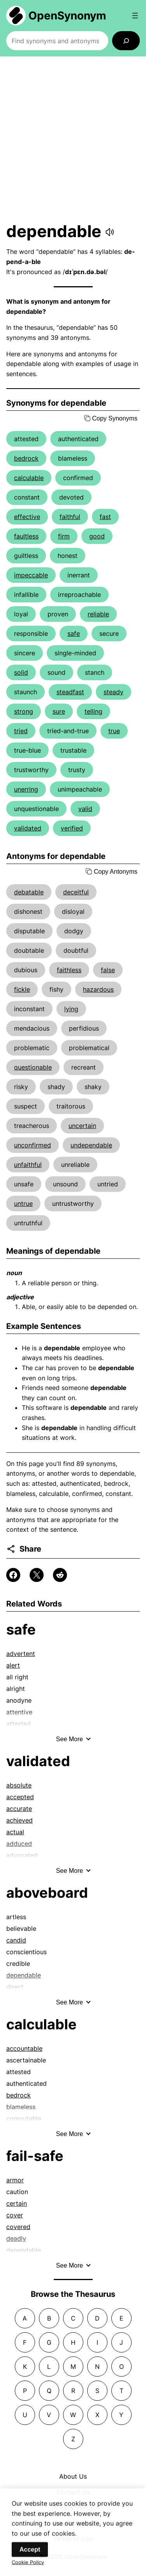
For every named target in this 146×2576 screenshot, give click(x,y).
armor (15, 2180)
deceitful (76, 892)
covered (18, 2227)
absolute (19, 1785)
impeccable (31, 575)
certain (16, 2203)
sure (59, 711)
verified (72, 828)
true (114, 731)
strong (23, 711)
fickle (22, 989)
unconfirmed (32, 1145)
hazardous (98, 989)
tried (21, 731)
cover (14, 2215)
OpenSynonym (67, 15)
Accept (29, 2557)
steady (113, 692)
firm (64, 536)
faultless (26, 536)
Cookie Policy (28, 2570)
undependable (91, 1145)
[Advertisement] (73, 139)
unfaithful (28, 1164)
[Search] (126, 40)
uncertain (82, 1126)
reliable (98, 614)
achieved (19, 1820)
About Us (73, 2476)
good (97, 536)
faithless (69, 970)
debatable (29, 892)
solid (21, 672)
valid (85, 809)
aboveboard (47, 1892)
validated (27, 828)
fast (105, 517)
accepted (20, 1797)
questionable (33, 1067)
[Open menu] (135, 15)
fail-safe (34, 2155)
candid (16, 1940)
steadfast (70, 692)
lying (71, 1009)
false (108, 970)
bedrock (26, 458)
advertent (20, 1654)
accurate (19, 1808)
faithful (70, 517)
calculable (29, 478)
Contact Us (73, 2492)
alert (13, 1665)
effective (27, 517)
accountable (24, 2048)
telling (93, 711)
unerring (26, 789)
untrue (23, 1203)
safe (73, 633)
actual (15, 1832)
